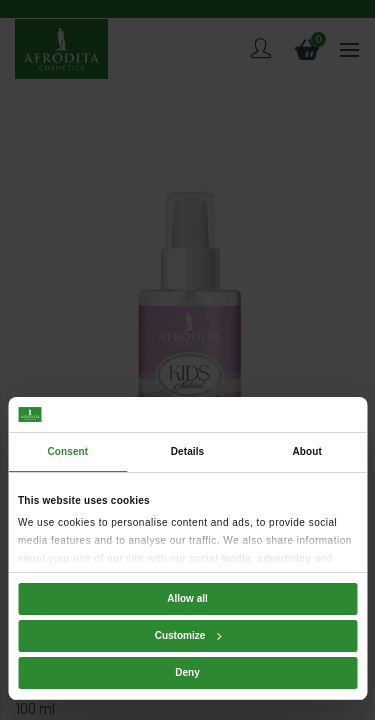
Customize (188, 635)
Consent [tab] (67, 451)
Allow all (187, 598)
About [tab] (306, 451)
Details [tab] (188, 451)
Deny (187, 672)
